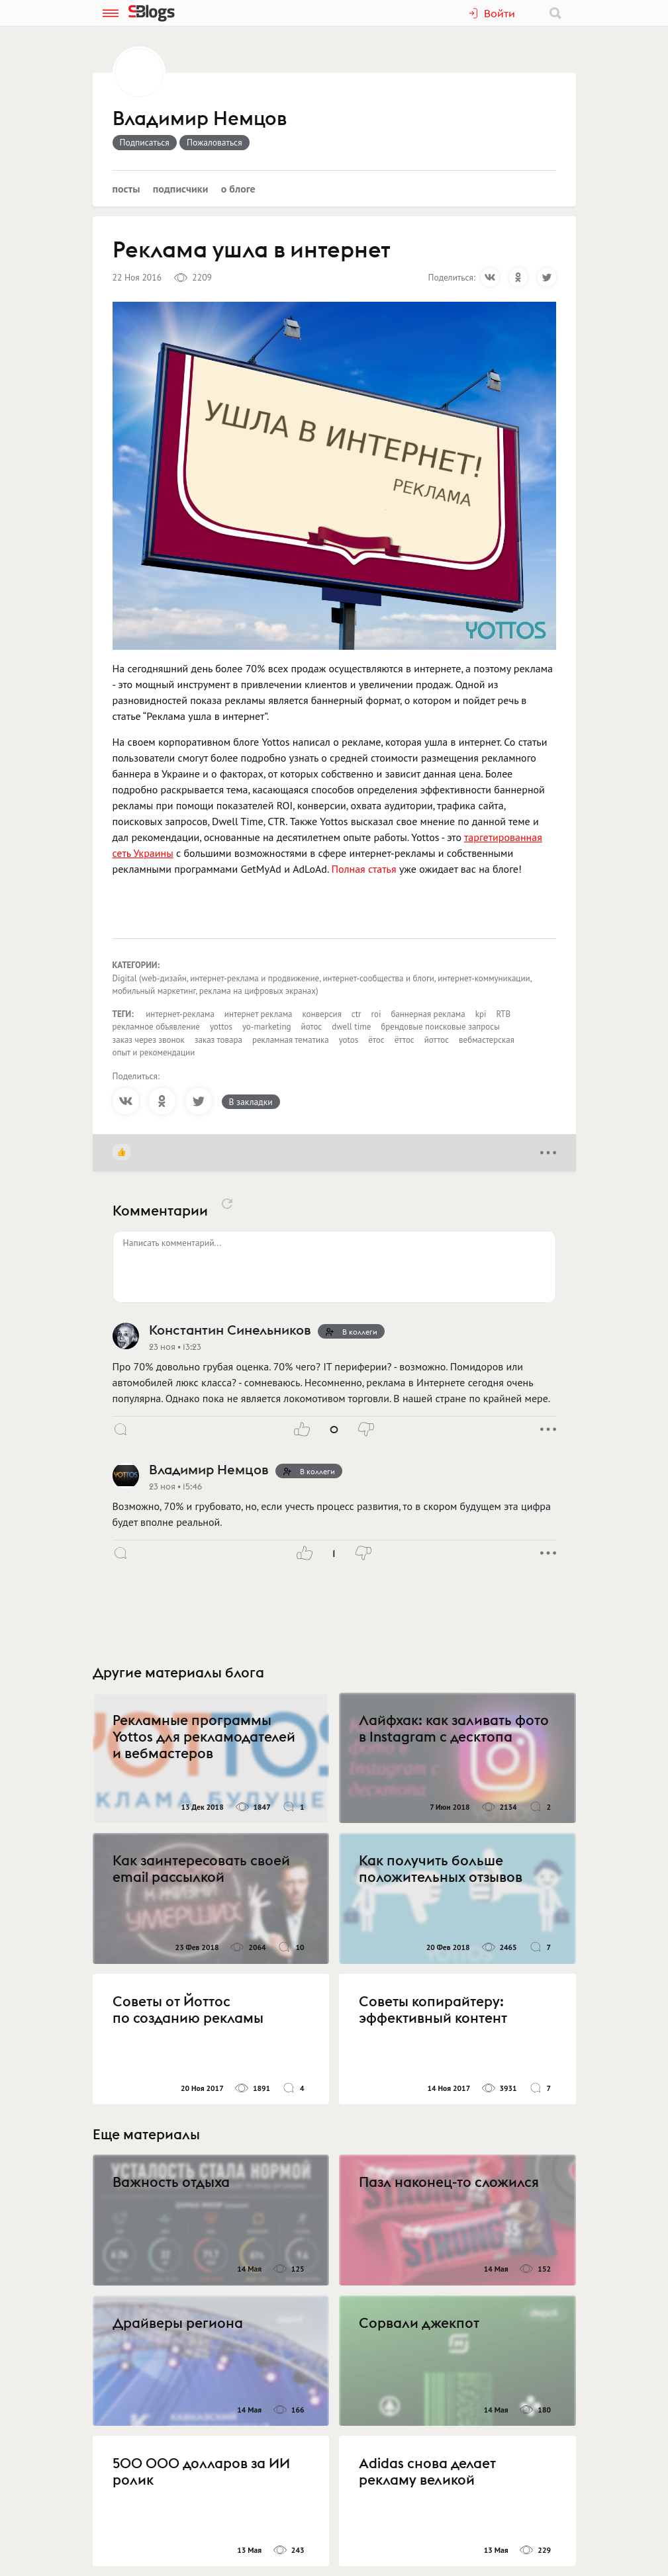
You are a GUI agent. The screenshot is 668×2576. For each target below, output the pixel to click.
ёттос (404, 1039)
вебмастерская (486, 1039)
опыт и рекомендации (154, 1052)
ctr (356, 1014)
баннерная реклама (428, 1014)
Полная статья (363, 868)
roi (376, 1014)
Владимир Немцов (200, 119)
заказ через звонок (149, 1039)
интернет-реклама (180, 1014)
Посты (126, 188)
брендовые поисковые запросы (440, 1026)
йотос (311, 1026)
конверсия (321, 1014)
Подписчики (181, 188)
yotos (349, 1039)
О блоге (238, 188)
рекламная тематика (290, 1039)
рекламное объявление (156, 1026)
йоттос (436, 1039)
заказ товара (218, 1039)
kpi (481, 1014)
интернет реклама (258, 1014)
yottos (221, 1026)
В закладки (251, 1102)
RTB (503, 1014)
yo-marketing (266, 1026)
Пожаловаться (214, 142)
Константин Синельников (229, 1329)
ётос (376, 1039)
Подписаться (144, 142)
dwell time (351, 1026)
